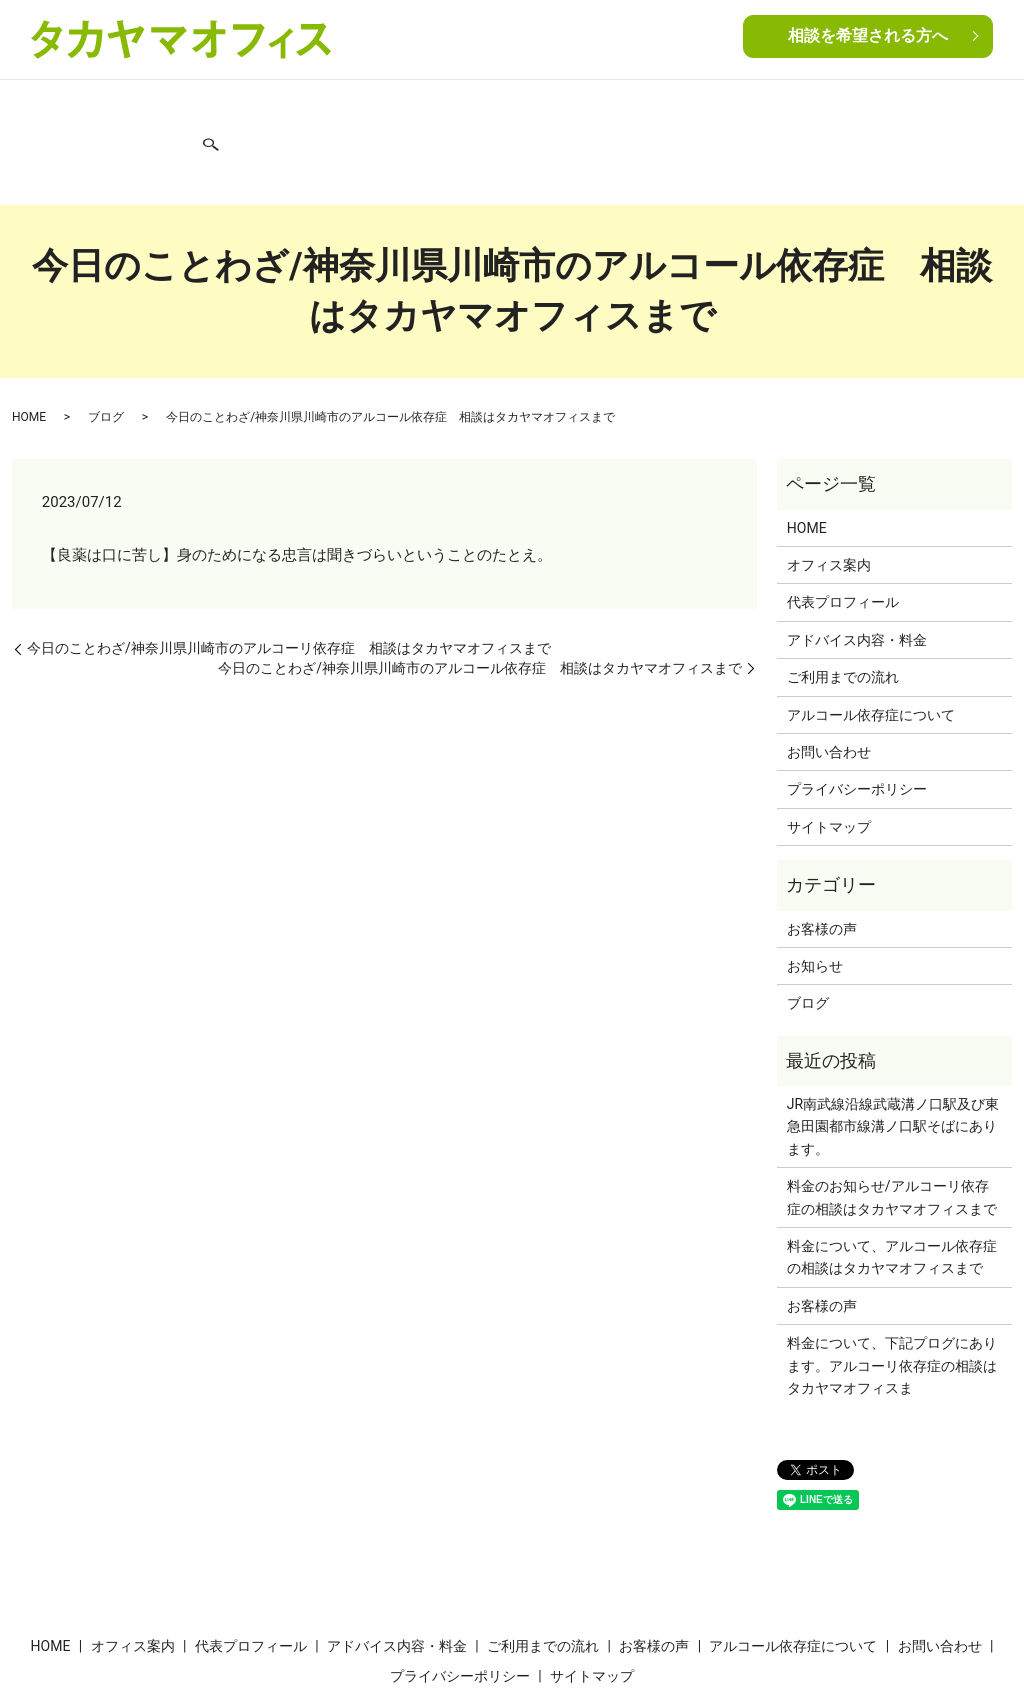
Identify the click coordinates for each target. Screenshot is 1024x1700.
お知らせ (815, 897)
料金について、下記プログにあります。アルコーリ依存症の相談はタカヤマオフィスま (892, 1296)
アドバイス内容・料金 (363, 108)
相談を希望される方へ (868, 37)
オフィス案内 (117, 108)
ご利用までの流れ (500, 108)
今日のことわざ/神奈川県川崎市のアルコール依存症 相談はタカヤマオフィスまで (480, 598)
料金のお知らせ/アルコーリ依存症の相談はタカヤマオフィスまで (892, 1128)
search (988, 110)
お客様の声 (602, 108)
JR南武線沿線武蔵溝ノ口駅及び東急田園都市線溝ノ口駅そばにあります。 (893, 1057)
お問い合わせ (923, 108)
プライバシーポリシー (857, 720)
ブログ (849, 108)
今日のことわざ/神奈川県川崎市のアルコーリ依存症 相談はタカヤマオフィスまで (289, 579)
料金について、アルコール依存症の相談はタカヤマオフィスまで (892, 1188)
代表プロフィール (226, 108)
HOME (44, 108)
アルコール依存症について (732, 108)
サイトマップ (829, 757)
